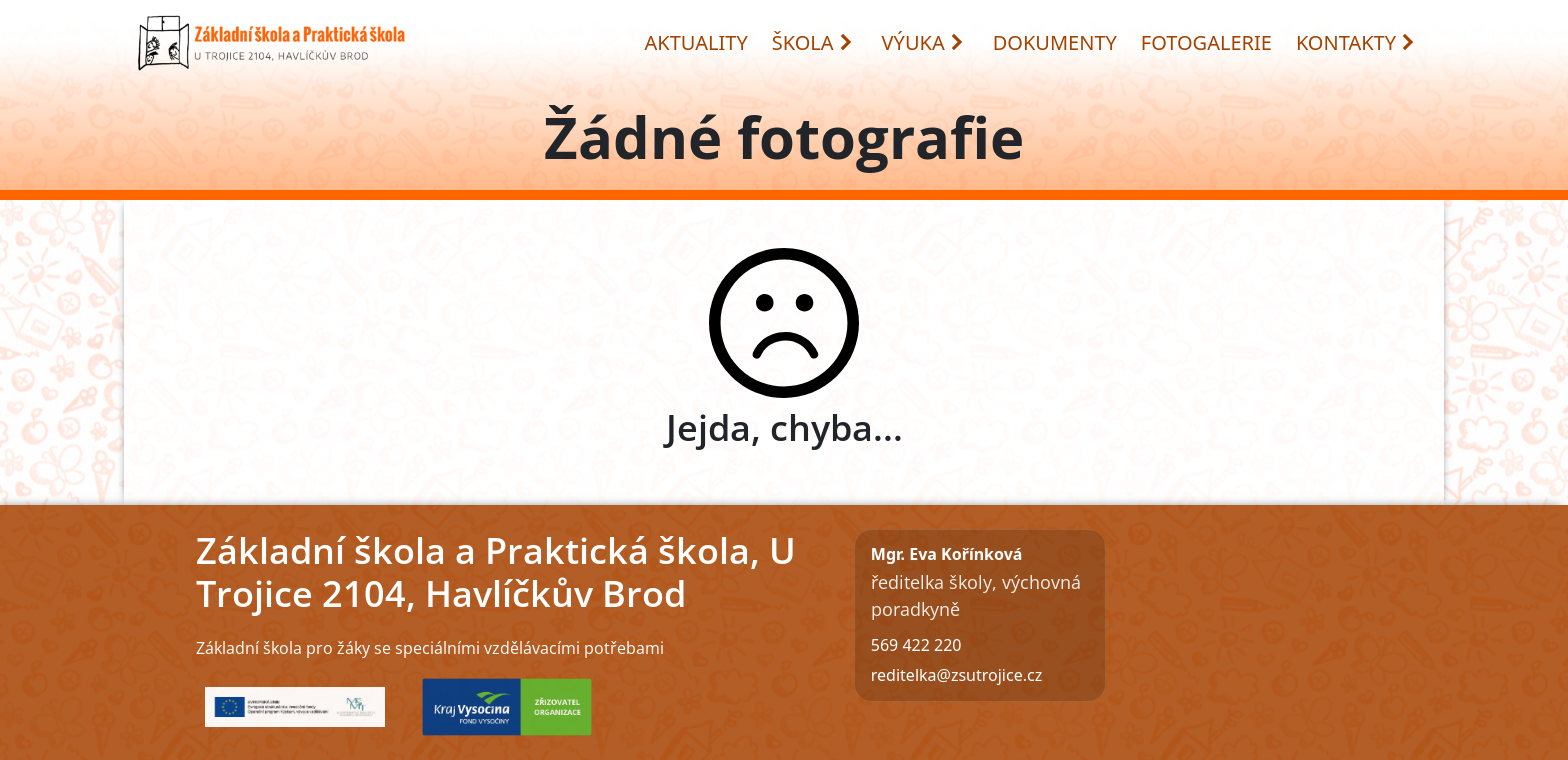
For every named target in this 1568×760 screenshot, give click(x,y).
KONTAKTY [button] (1356, 42)
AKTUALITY (696, 42)
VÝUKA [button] (923, 42)
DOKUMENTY (1055, 42)
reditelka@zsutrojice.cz (956, 675)
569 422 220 (916, 645)
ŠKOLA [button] (813, 42)
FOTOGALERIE (1206, 42)
